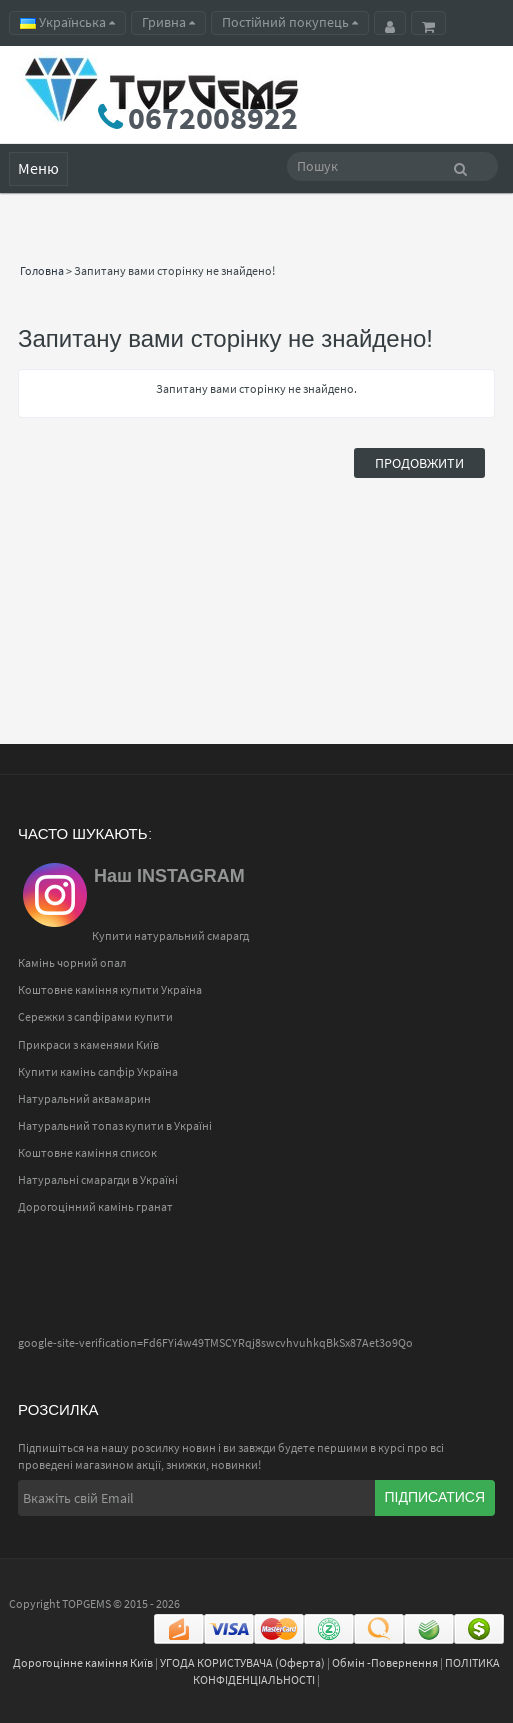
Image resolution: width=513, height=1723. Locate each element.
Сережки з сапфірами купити (95, 1016)
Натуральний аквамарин (84, 1098)
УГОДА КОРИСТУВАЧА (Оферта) (242, 1662)
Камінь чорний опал (72, 962)
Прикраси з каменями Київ (88, 1044)
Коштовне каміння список (87, 1152)
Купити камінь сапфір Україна (98, 1071)
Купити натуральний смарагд (170, 935)
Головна (42, 270)
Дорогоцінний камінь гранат (95, 1206)
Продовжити (419, 463)
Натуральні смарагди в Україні (98, 1179)
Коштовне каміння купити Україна (110, 989)
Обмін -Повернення (385, 1662)
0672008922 (213, 118)
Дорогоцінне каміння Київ (83, 1662)
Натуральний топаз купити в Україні (115, 1125)
